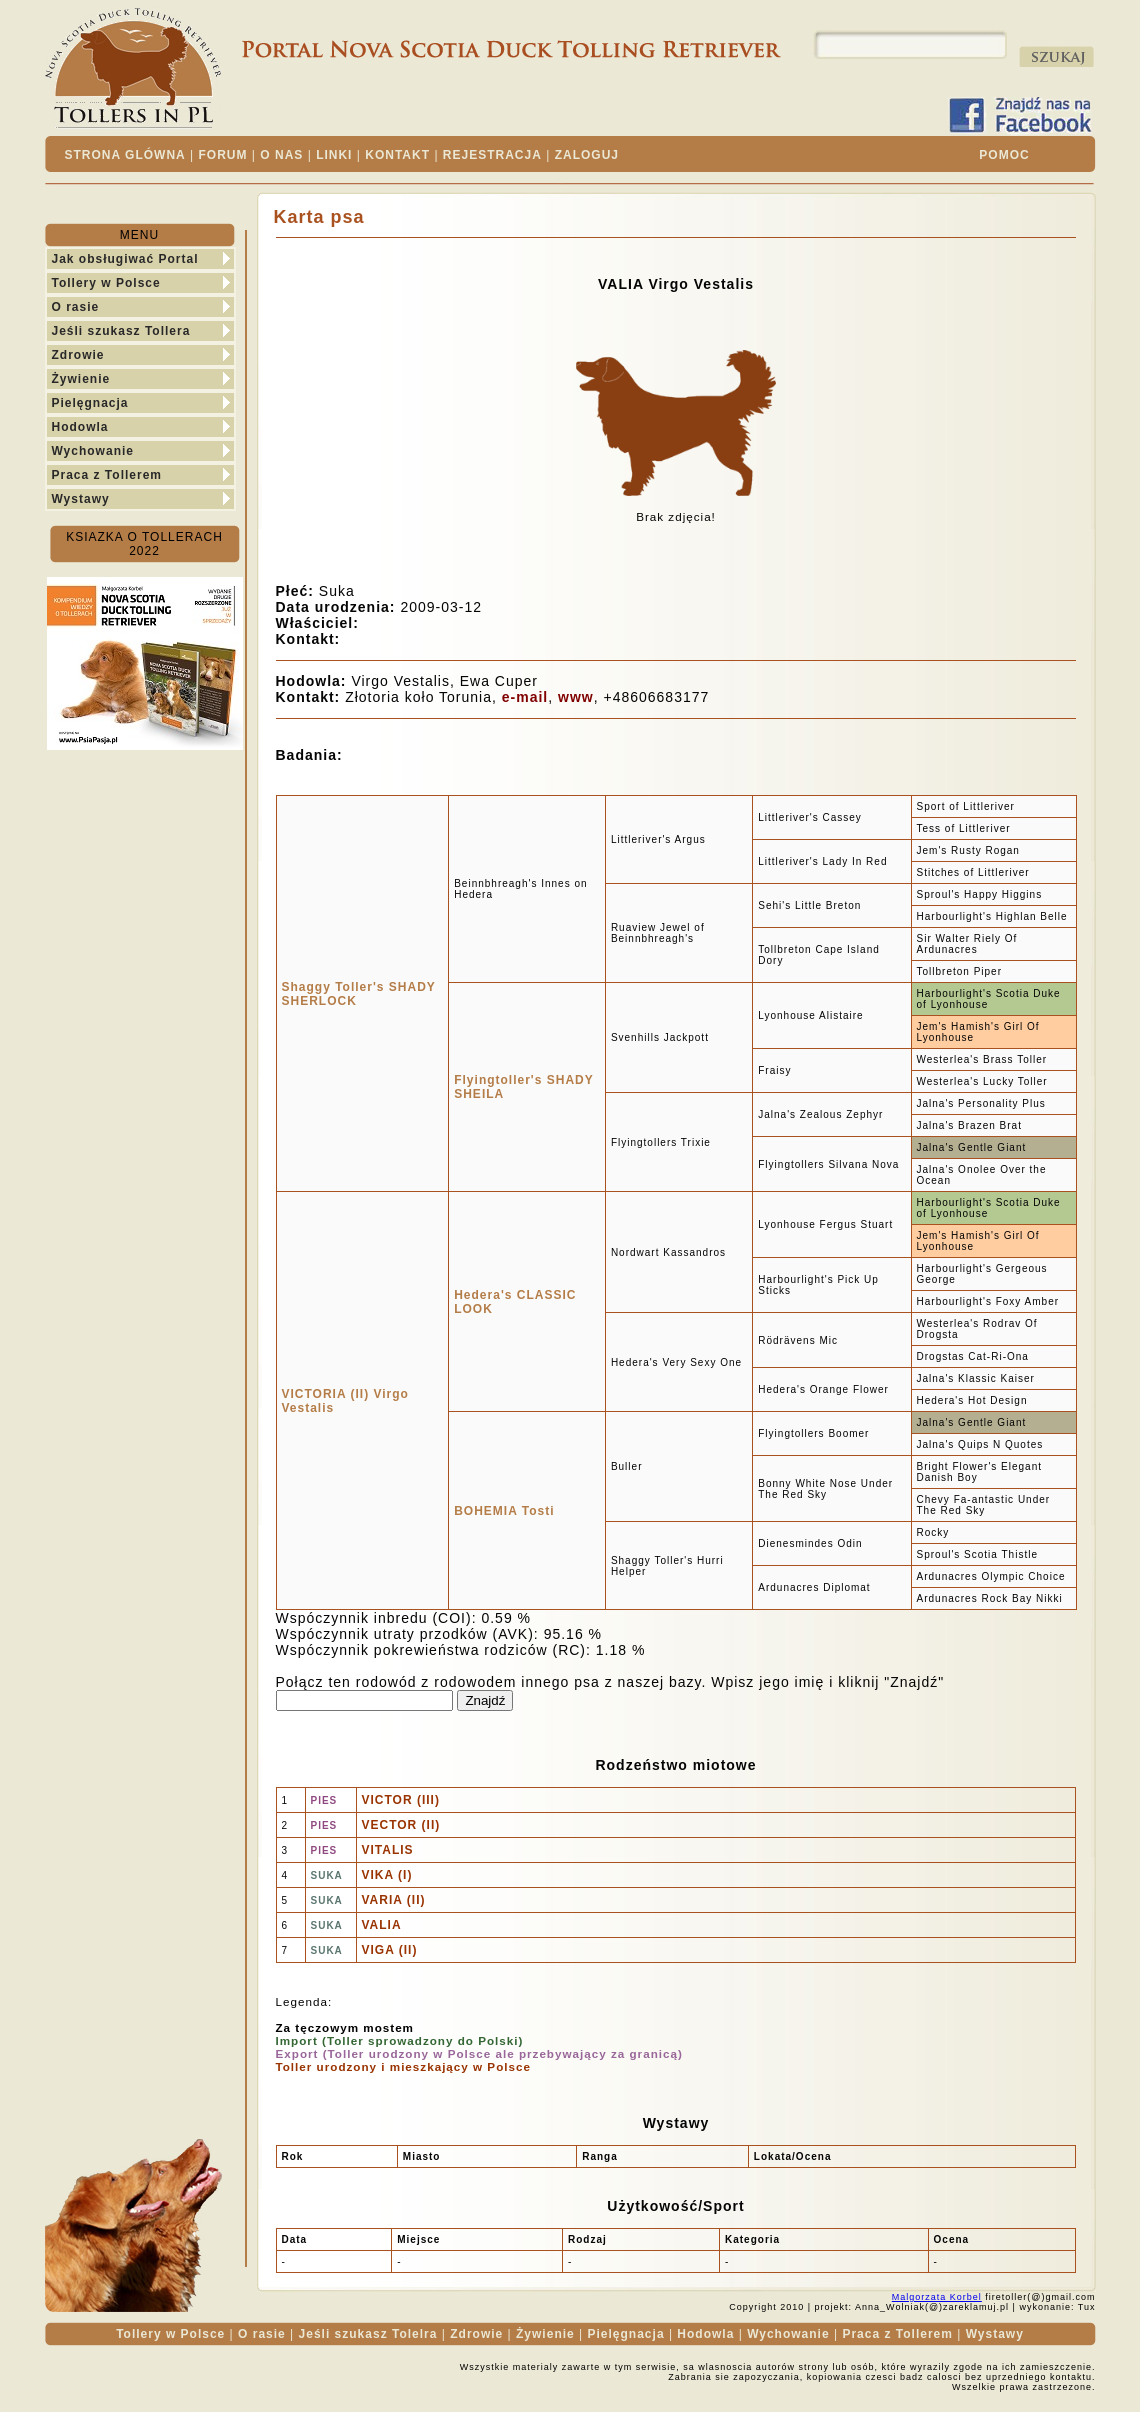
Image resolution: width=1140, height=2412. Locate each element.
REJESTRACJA (492, 155)
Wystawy (81, 499)
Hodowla (80, 427)
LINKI (334, 155)
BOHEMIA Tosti (504, 1511)
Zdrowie (78, 355)
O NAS (281, 155)
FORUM (223, 155)
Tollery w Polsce (106, 283)
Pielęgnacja (90, 403)
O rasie (76, 307)
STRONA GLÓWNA (125, 155)
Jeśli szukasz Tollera (121, 331)
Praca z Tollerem (107, 475)
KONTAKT (397, 155)
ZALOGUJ (587, 155)
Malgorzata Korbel (937, 2297)
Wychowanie (93, 451)
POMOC (1004, 155)
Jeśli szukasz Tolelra (368, 2334)
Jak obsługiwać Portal (125, 259)
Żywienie (81, 379)
